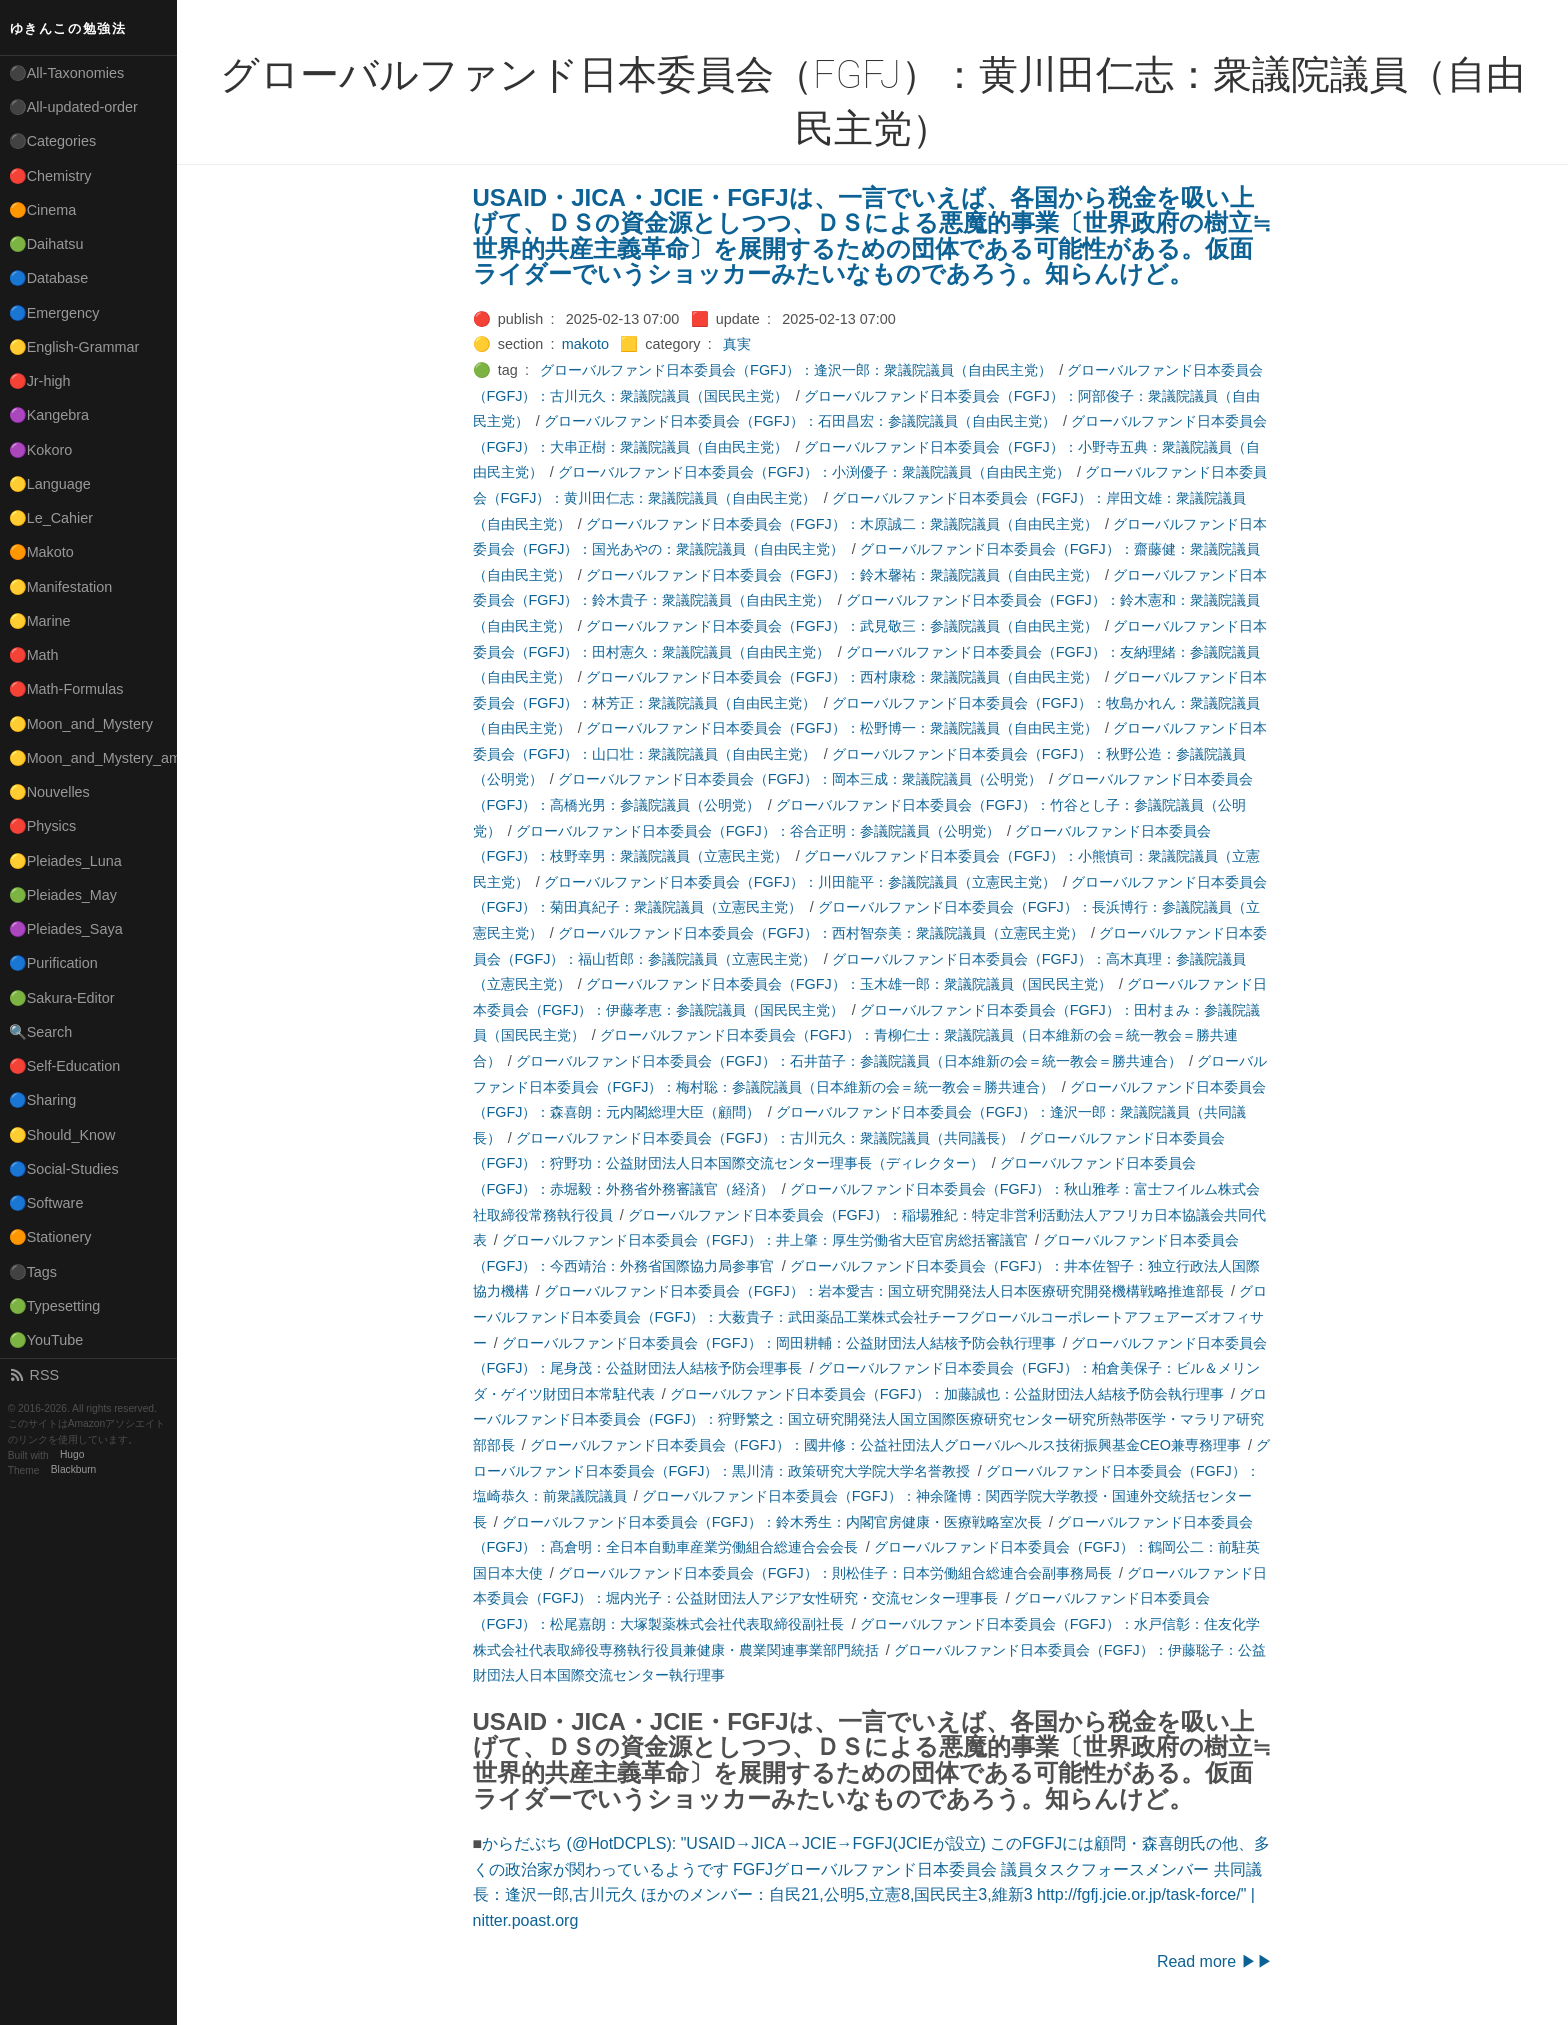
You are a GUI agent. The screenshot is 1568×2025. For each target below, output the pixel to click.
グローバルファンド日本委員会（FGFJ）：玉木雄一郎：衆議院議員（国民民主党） (849, 984)
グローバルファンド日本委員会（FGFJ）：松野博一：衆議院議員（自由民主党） (842, 728)
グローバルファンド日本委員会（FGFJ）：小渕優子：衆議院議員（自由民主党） (814, 472)
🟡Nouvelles (49, 792)
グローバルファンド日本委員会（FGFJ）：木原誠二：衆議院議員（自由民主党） (842, 524)
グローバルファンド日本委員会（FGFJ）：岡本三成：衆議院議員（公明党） (800, 779)
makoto (585, 344)
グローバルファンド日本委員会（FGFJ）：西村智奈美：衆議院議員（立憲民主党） (821, 933)
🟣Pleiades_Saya (66, 929)
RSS (34, 1375)
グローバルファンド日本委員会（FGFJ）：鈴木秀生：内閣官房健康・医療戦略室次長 (772, 1522)
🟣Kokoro (41, 450)
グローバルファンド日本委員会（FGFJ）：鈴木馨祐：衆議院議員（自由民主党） (842, 575)
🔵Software (46, 1203)
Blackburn (74, 1470)
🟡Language (50, 484)
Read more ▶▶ (1215, 1961)
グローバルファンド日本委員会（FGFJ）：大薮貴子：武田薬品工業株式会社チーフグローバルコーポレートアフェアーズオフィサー (870, 1316)
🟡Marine (40, 621)
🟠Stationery (50, 1237)
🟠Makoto (41, 552)
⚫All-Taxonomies (67, 73)
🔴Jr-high (40, 381)
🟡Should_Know (62, 1135)
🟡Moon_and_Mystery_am (93, 758)
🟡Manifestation (61, 587)
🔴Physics (43, 826)
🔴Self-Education (65, 1066)
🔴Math (34, 655)
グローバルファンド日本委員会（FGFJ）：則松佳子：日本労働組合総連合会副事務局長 (835, 1573)
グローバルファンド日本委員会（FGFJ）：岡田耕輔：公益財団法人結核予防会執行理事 (779, 1343)
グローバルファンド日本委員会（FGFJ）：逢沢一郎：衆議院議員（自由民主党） (796, 370)
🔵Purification (53, 963)
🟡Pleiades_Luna (65, 861)
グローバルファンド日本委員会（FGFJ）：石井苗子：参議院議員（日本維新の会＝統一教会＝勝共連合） (849, 1061)
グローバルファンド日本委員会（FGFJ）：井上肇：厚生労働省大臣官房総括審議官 (765, 1240)
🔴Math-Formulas (66, 689)
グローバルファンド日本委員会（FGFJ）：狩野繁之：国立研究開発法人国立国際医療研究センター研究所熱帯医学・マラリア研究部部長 (870, 1419)
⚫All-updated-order (73, 107)
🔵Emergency (54, 313)
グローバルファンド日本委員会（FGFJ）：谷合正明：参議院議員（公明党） (758, 831)
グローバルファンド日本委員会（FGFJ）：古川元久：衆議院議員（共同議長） (765, 1138)
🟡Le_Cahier (51, 518)
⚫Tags (33, 1272)
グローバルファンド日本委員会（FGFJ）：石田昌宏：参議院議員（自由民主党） (800, 421)
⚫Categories (53, 141)
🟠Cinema (43, 210)
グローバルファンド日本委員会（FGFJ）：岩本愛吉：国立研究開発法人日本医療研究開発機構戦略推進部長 (884, 1291)
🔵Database (49, 278)
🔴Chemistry (50, 176)
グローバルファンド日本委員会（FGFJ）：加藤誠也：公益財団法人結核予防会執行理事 (947, 1394)
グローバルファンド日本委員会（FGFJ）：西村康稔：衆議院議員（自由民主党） (842, 677)
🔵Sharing (43, 1100)
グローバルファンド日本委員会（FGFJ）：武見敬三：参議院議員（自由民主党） (842, 626)
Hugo (72, 1455)
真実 (737, 344)
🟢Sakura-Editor (62, 998)
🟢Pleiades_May (63, 895)
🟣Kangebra (49, 415)
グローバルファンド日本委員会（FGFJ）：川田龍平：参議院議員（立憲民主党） (800, 882)
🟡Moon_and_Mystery (81, 724)
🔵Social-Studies (64, 1169)
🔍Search (41, 1032)
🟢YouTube (46, 1340)
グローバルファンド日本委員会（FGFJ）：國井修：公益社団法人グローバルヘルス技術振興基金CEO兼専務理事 (885, 1445)
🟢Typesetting (55, 1306)
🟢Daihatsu (46, 244)
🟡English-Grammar (74, 347)
